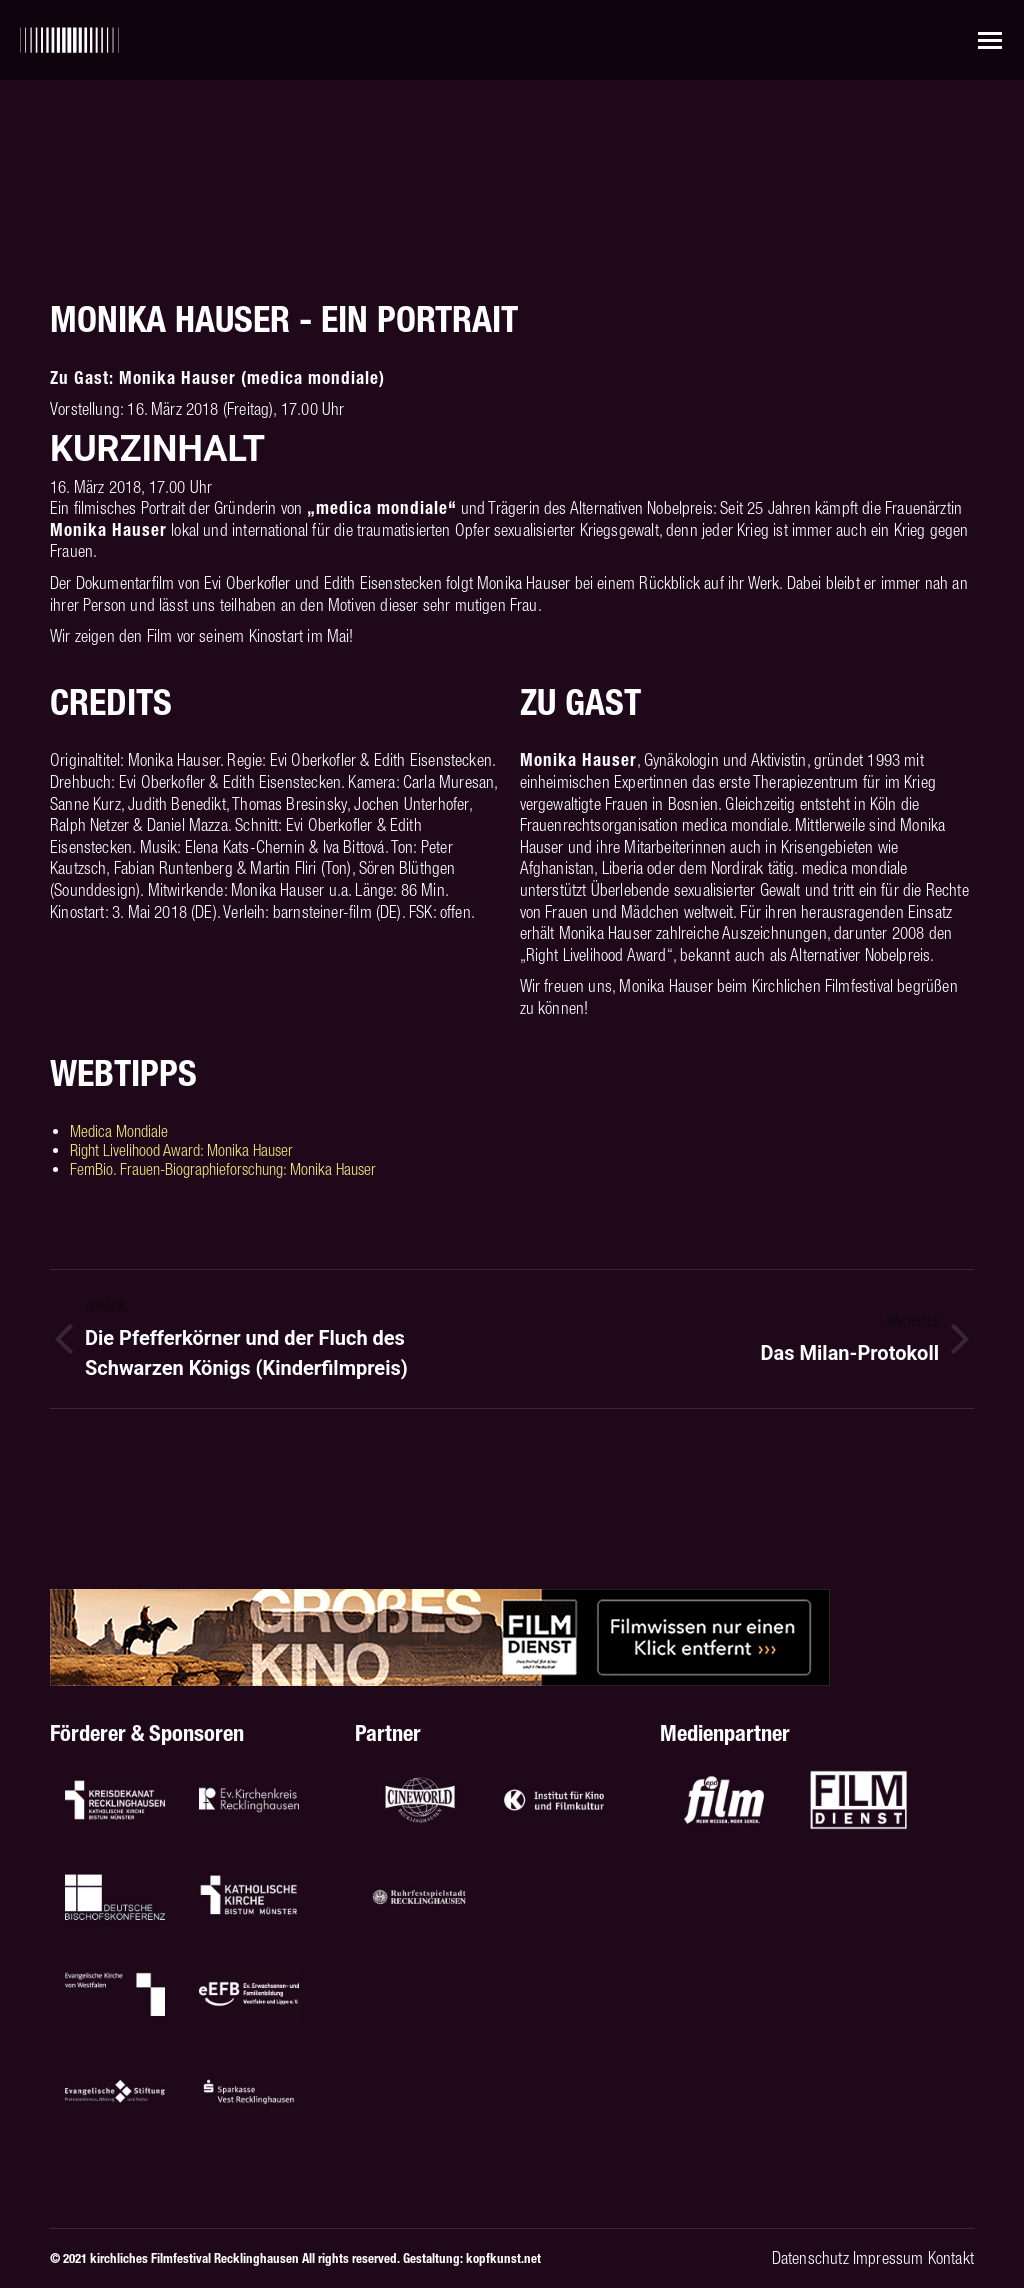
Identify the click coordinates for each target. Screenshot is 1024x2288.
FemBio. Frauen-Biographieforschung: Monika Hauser (223, 1169)
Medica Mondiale (119, 1131)
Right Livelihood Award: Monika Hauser (181, 1150)
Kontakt (951, 2258)
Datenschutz (810, 2258)
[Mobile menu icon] (990, 40)
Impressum (888, 2258)
